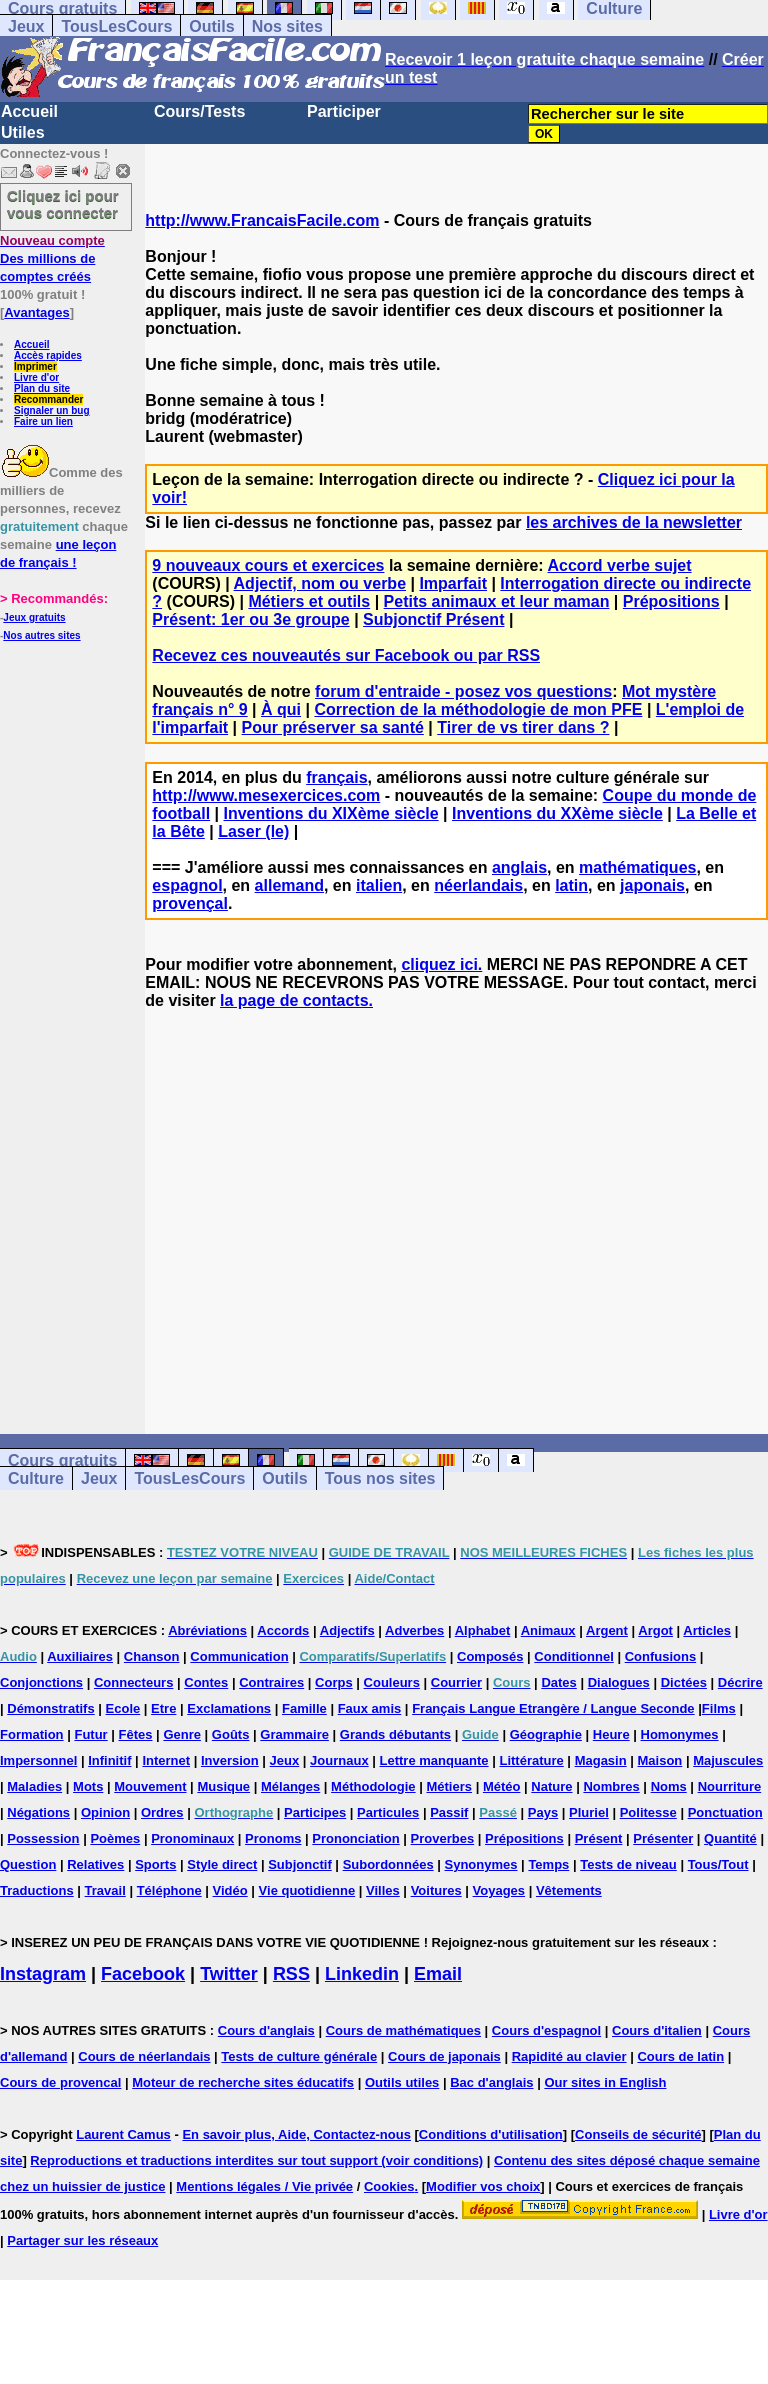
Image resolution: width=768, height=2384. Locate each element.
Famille (304, 1708)
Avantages (36, 312)
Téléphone (169, 1890)
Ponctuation (725, 1812)
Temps (548, 1864)
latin (571, 885)
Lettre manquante (434, 1760)
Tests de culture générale (299, 2056)
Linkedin (362, 1974)
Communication (239, 1656)
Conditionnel (573, 1656)
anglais (519, 867)
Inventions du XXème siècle (557, 813)
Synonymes (481, 1864)
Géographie (546, 1734)
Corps (334, 1682)
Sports (155, 1864)
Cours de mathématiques (403, 2030)
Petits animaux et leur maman (497, 601)
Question (28, 1864)
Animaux (548, 1630)
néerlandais (478, 885)
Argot (655, 1630)
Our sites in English (605, 2082)
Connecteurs (133, 1682)
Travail (105, 1890)
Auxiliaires (80, 1656)
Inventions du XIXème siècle (330, 813)
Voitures (436, 1890)
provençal (190, 903)
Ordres (162, 1812)
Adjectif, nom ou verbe (320, 583)
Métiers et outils (309, 601)
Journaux (339, 1760)
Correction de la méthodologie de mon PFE (478, 709)
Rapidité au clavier (569, 2056)
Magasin (601, 1760)
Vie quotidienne (307, 1890)
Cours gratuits (62, 1460)
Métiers (449, 1786)
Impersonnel (38, 1760)
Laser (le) (253, 831)
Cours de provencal (60, 2082)
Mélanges (290, 1786)
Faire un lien (43, 421)
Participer (344, 111)
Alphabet (483, 1630)
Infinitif (109, 1760)
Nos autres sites (41, 635)
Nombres (611, 1786)
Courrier (456, 1682)
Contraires (271, 1682)
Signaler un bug (52, 410)
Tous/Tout (718, 1864)
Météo (502, 1786)
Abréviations (207, 1630)
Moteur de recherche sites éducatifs (243, 2082)
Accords (283, 1630)
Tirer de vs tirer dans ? (523, 727)
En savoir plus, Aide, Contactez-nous (296, 2134)
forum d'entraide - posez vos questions (463, 691)
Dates (558, 1682)
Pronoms (273, 1838)
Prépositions (671, 601)
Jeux (26, 26)
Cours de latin (680, 2056)
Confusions (661, 1656)
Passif (449, 1812)
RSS (291, 1974)
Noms (669, 1786)
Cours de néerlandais (144, 2056)
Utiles (23, 132)
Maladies (34, 1786)
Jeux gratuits (34, 617)
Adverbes (414, 1630)
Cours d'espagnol (546, 2030)
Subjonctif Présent (433, 619)
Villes (383, 1890)
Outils (211, 26)
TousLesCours (116, 26)
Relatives (95, 1864)
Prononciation (355, 1838)
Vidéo (230, 1890)
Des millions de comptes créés (52, 258)
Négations (38, 1812)
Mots (88, 1786)
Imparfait (453, 583)
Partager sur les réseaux (82, 2240)
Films (719, 1708)
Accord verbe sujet (620, 565)
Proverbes (443, 1838)
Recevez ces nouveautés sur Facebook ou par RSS (346, 655)
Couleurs (392, 1682)
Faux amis (370, 1708)
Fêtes (136, 1734)
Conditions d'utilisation (491, 2134)
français (336, 777)
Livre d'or (36, 377)
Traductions (37, 1890)
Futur (90, 1734)
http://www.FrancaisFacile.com (262, 220)
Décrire (740, 1682)
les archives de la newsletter (634, 522)
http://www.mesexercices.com (266, 795)
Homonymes (680, 1734)
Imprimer (35, 366)
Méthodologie (373, 1786)
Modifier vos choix (483, 2186)
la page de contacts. (296, 1000)
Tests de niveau (628, 1864)
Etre (163, 1708)
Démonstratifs (50, 1708)
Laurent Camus (123, 2134)
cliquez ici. (441, 964)
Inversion (230, 1760)
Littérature (531, 1760)
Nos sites (287, 26)
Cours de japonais (444, 2056)
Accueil (29, 111)
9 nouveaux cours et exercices (268, 565)
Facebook (143, 1974)
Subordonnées (388, 1864)
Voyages (499, 1890)
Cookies (389, 2186)
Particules (388, 1812)
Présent (599, 1838)
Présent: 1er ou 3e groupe (250, 619)
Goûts (231, 1734)
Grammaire (294, 1734)
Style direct (222, 1864)
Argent (607, 1630)
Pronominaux (192, 1838)
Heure (611, 1734)
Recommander (48, 399)
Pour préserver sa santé (333, 727)
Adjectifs (347, 1630)
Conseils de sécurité (638, 2134)
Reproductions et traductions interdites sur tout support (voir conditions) (256, 2160)
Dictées (684, 1682)
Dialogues (619, 1682)
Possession (43, 1838)
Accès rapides (48, 355)
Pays (543, 1812)
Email (438, 1974)
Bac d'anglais (491, 2082)
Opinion (105, 1812)
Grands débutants (395, 1734)
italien (379, 885)
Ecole (123, 1708)
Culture (36, 1478)
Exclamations (229, 1708)
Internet (166, 1760)
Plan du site (42, 388)
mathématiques (637, 867)
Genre (182, 1734)
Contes (206, 1682)
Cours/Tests (199, 111)
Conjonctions (41, 1682)
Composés (490, 1656)
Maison (660, 1760)
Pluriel (589, 1812)
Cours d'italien (657, 2030)
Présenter (663, 1838)
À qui (281, 709)
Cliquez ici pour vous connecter (63, 204)
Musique (223, 1786)
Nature (551, 1786)
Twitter (229, 1974)
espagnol (187, 885)
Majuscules (728, 1760)
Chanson (152, 1656)
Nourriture (730, 1786)
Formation (32, 1734)
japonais (652, 885)
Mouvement (150, 1786)
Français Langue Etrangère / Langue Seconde (553, 1708)
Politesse (648, 1812)
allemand (289, 885)
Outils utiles (402, 2082)
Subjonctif (300, 1864)
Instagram (43, 1974)
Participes (315, 1812)
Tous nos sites (380, 1478)
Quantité (730, 1838)
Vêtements (569, 1890)
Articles (707, 1630)
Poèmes (115, 1838)
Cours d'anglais (266, 2030)
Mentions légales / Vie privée (264, 2186)
